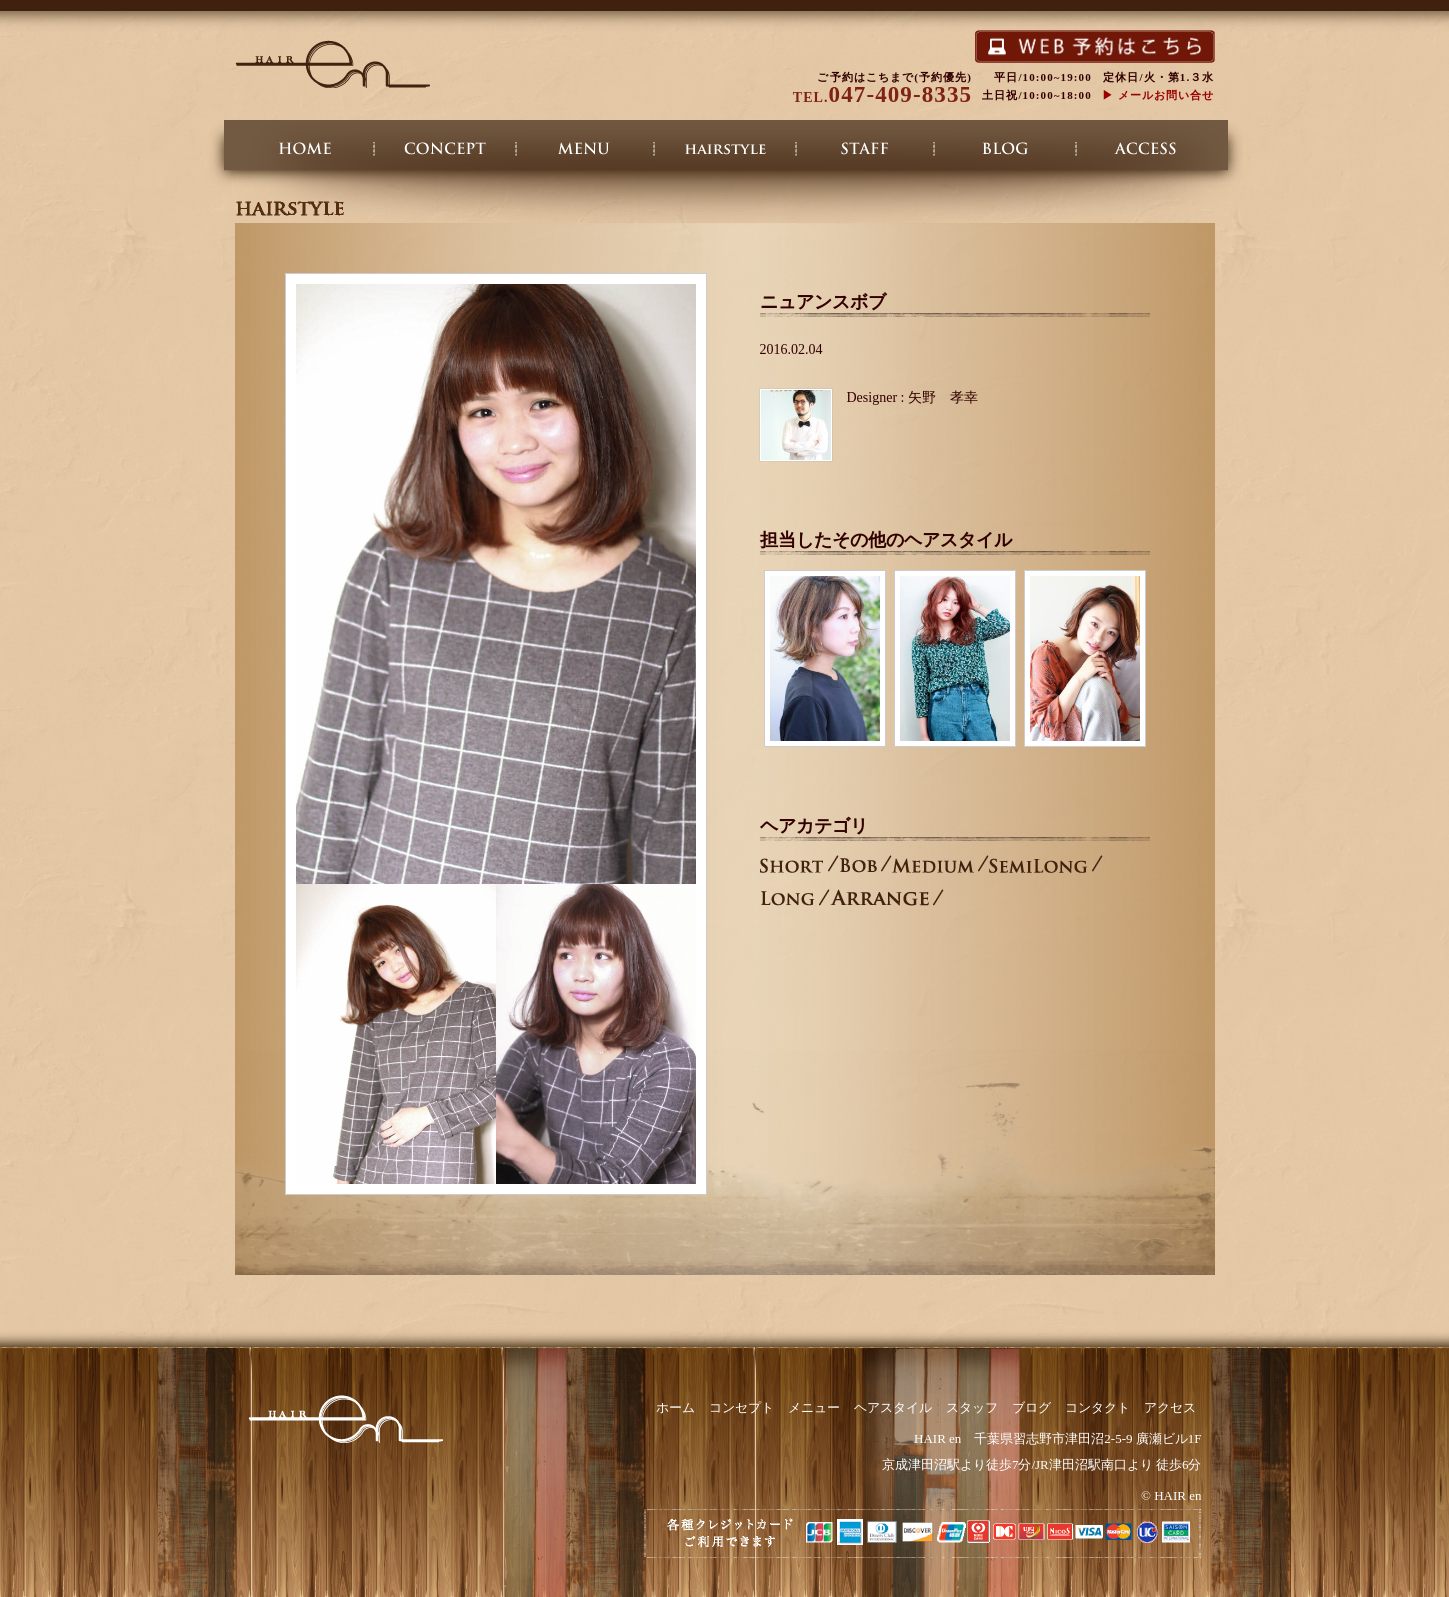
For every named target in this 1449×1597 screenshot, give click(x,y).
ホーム (305, 152)
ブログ (1005, 152)
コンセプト (445, 152)
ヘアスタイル (725, 152)
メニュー (585, 152)
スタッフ (865, 152)
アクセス (1145, 152)
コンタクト (1097, 1407)
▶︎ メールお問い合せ (1158, 95)
